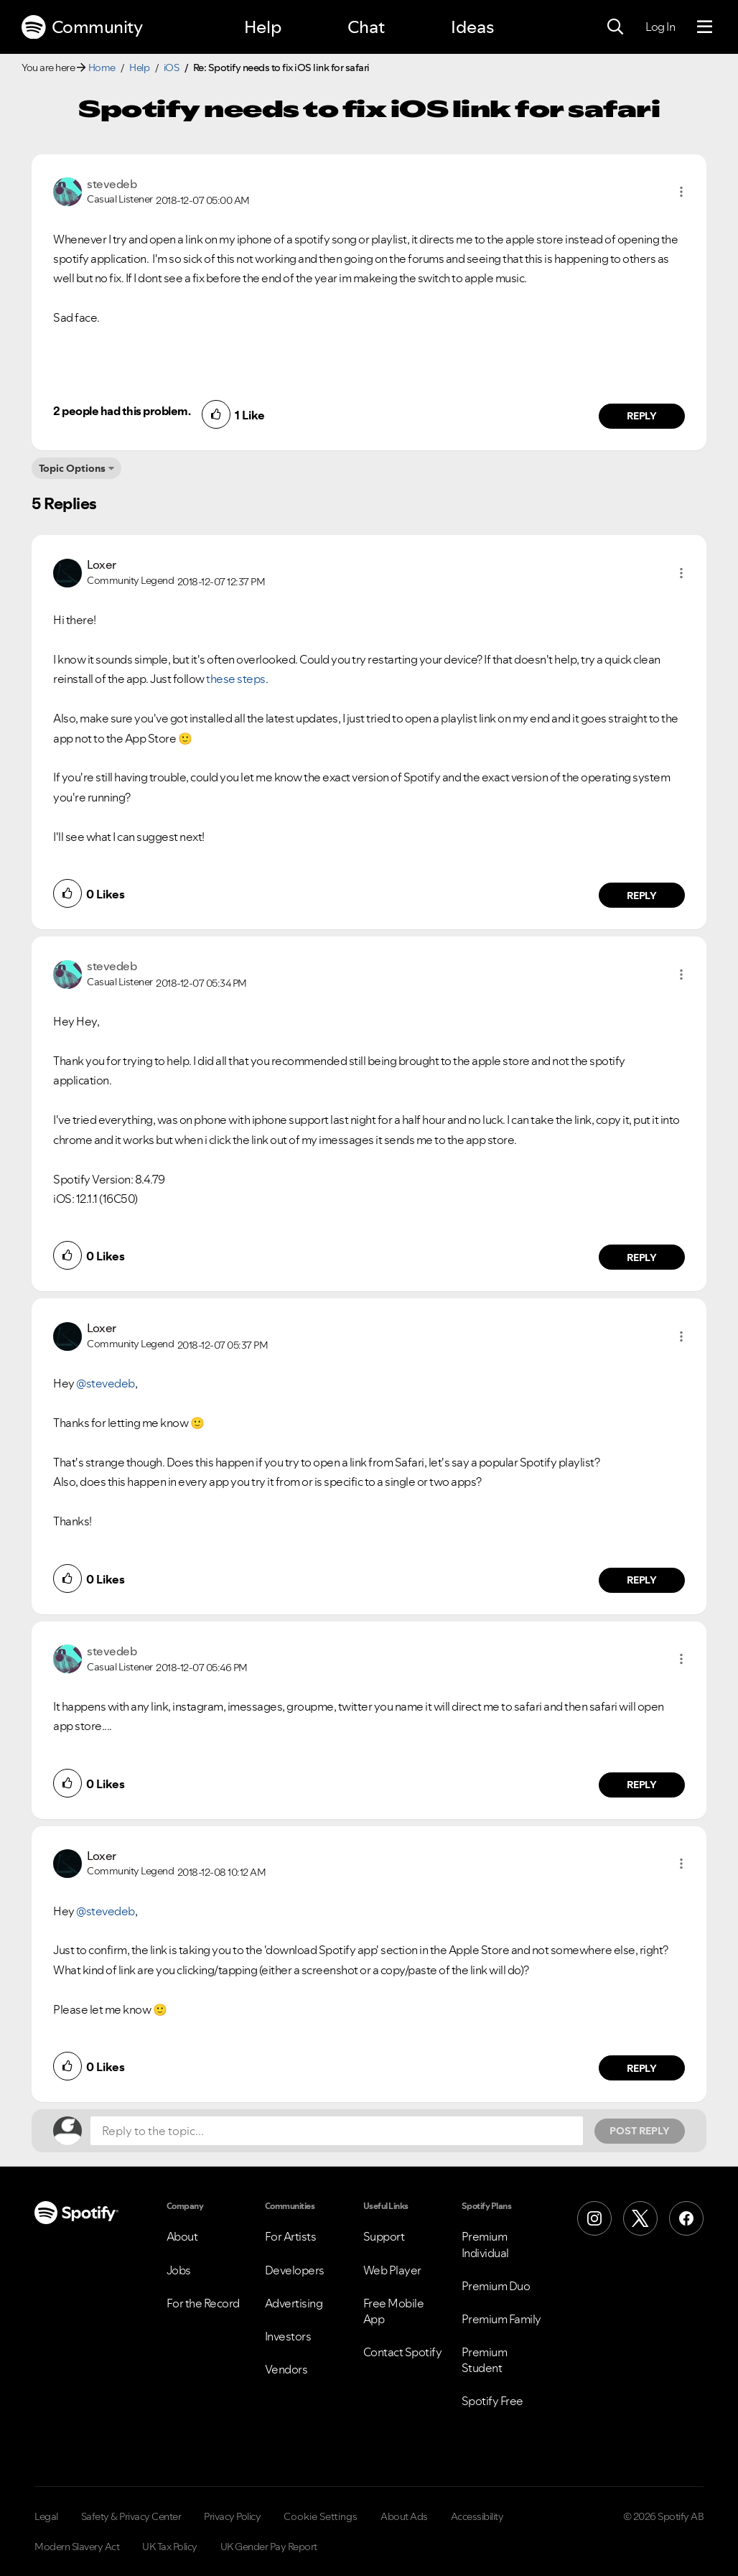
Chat (366, 27)
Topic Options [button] (72, 468)
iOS (171, 67)
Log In (660, 26)
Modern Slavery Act (76, 2546)
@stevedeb (105, 1383)
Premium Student (485, 2360)
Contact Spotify (402, 2352)
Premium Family (501, 2319)
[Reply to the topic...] (336, 2130)
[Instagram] (594, 2218)
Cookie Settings (321, 2516)
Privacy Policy (232, 2516)
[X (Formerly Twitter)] (640, 2218)
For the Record (203, 2303)
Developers (294, 2270)
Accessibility (477, 2516)
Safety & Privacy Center (131, 2516)
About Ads (404, 2516)
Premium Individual (485, 2244)
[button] (681, 192)
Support (384, 2236)
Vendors (286, 2369)
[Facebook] (686, 2218)
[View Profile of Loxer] (101, 564)
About (182, 2236)
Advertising (294, 2303)
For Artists (291, 2236)
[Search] (615, 27)
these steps (236, 679)
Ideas (472, 27)
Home (102, 67)
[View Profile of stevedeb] (111, 184)
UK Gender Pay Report (268, 2546)
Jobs (179, 2270)
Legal (46, 2516)
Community (82, 27)
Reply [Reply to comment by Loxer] (642, 895)
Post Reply (639, 2131)
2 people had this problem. (121, 411)
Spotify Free (492, 2401)
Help (262, 27)
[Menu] (704, 27)
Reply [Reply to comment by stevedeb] (642, 416)
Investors (288, 2336)
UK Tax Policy (169, 2546)
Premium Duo (496, 2286)
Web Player (392, 2270)
